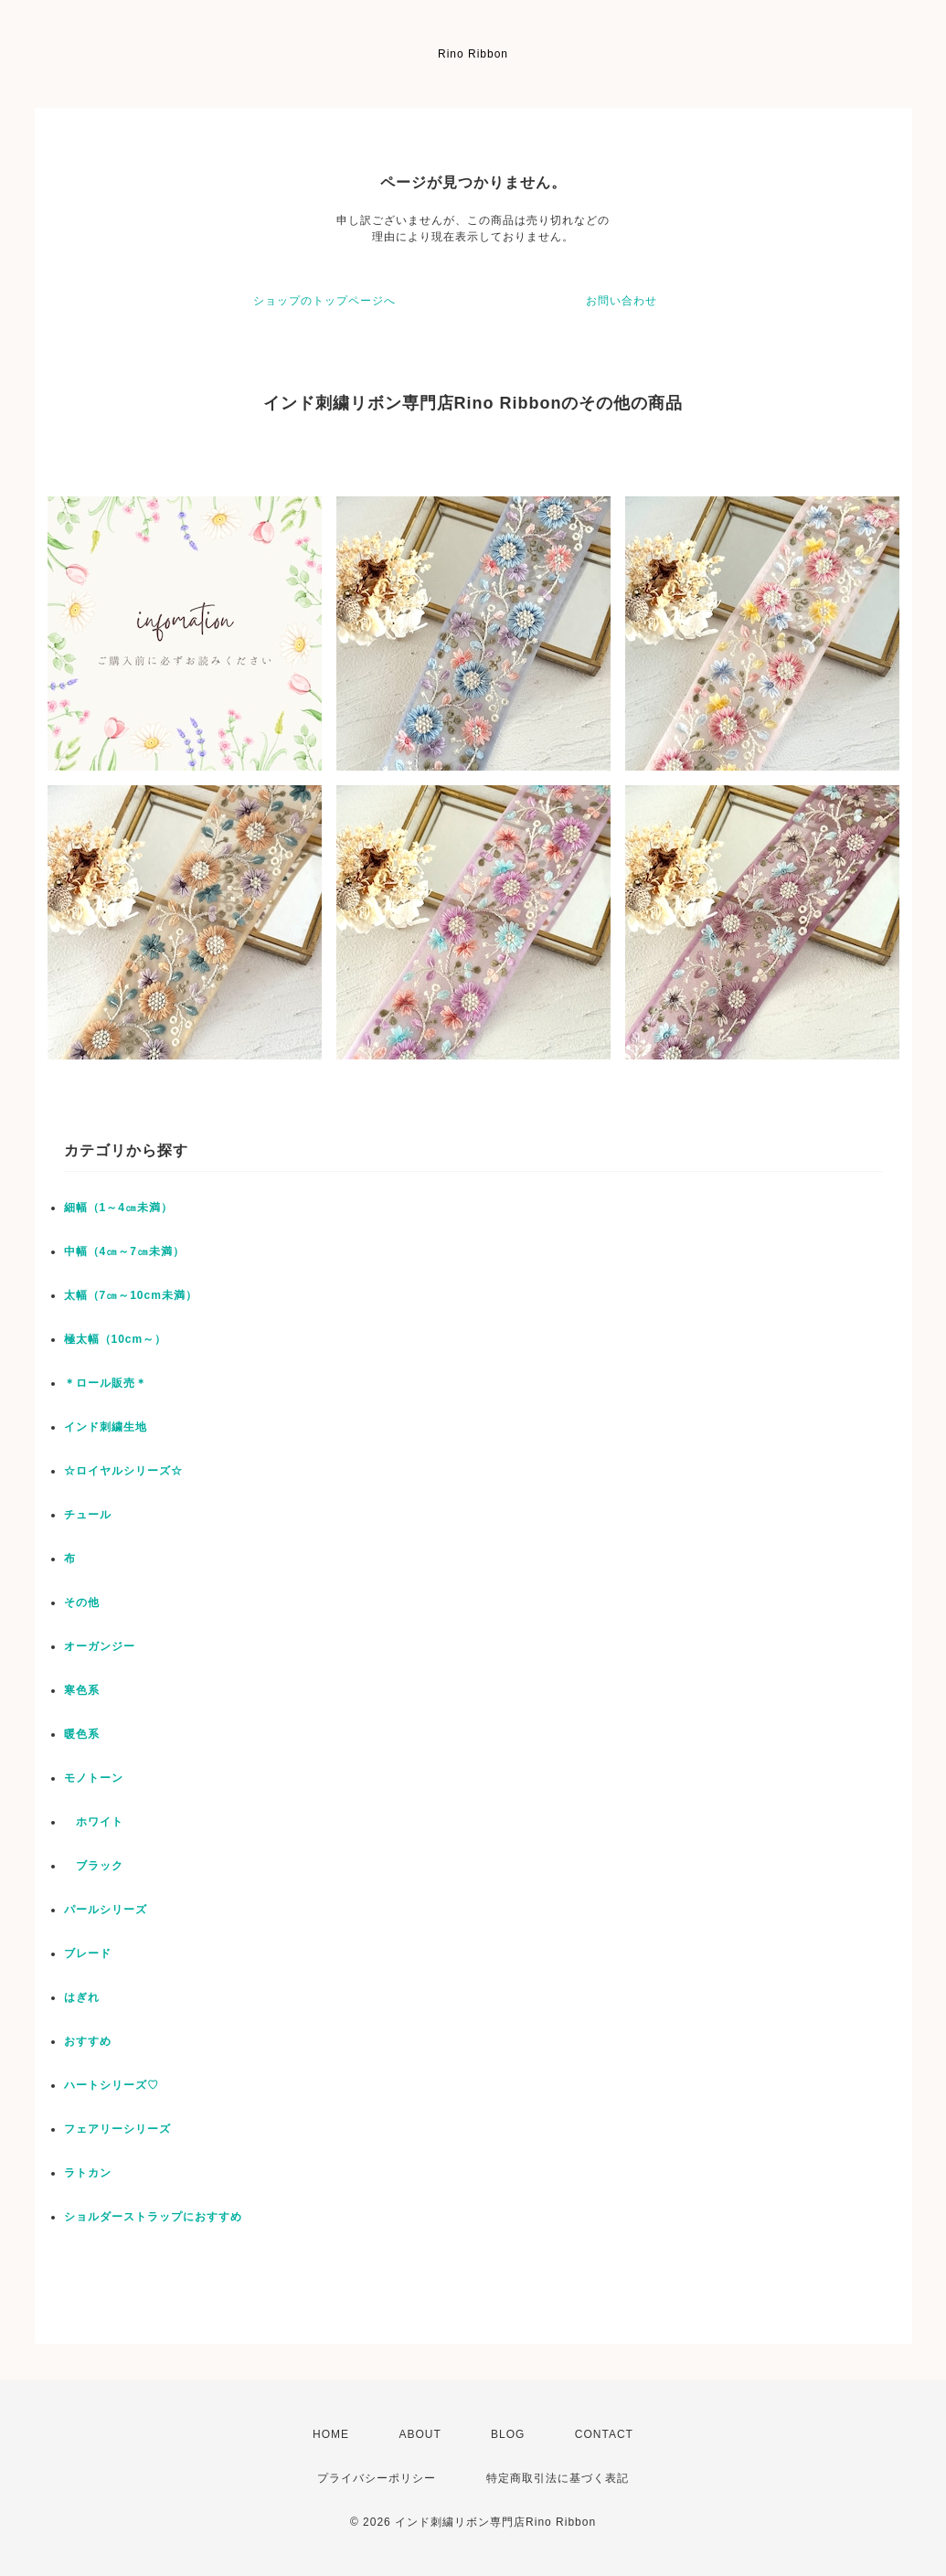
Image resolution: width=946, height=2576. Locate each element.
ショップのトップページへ (324, 300)
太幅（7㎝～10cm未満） (130, 1295)
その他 (82, 1602)
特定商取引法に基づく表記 (557, 2478)
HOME (331, 2434)
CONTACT (604, 2434)
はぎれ (82, 1997)
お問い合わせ (621, 300)
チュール (88, 1514)
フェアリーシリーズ (117, 2129)
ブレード (88, 1953)
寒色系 (82, 1690)
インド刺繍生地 (105, 1427)
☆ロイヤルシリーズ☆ (123, 1470)
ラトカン (88, 2172)
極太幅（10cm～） (115, 1339)
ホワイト (93, 1821)
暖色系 (82, 1734)
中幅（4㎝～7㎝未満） (124, 1251)
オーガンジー (99, 1646)
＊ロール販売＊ (105, 1383)
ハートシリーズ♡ (111, 2085)
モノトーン (93, 1778)
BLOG (508, 2434)
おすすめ (88, 2041)
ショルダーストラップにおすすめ (153, 2216)
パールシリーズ (105, 1909)
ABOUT (420, 2434)
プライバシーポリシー (376, 2478)
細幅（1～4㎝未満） (118, 1207)
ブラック (93, 1865)
